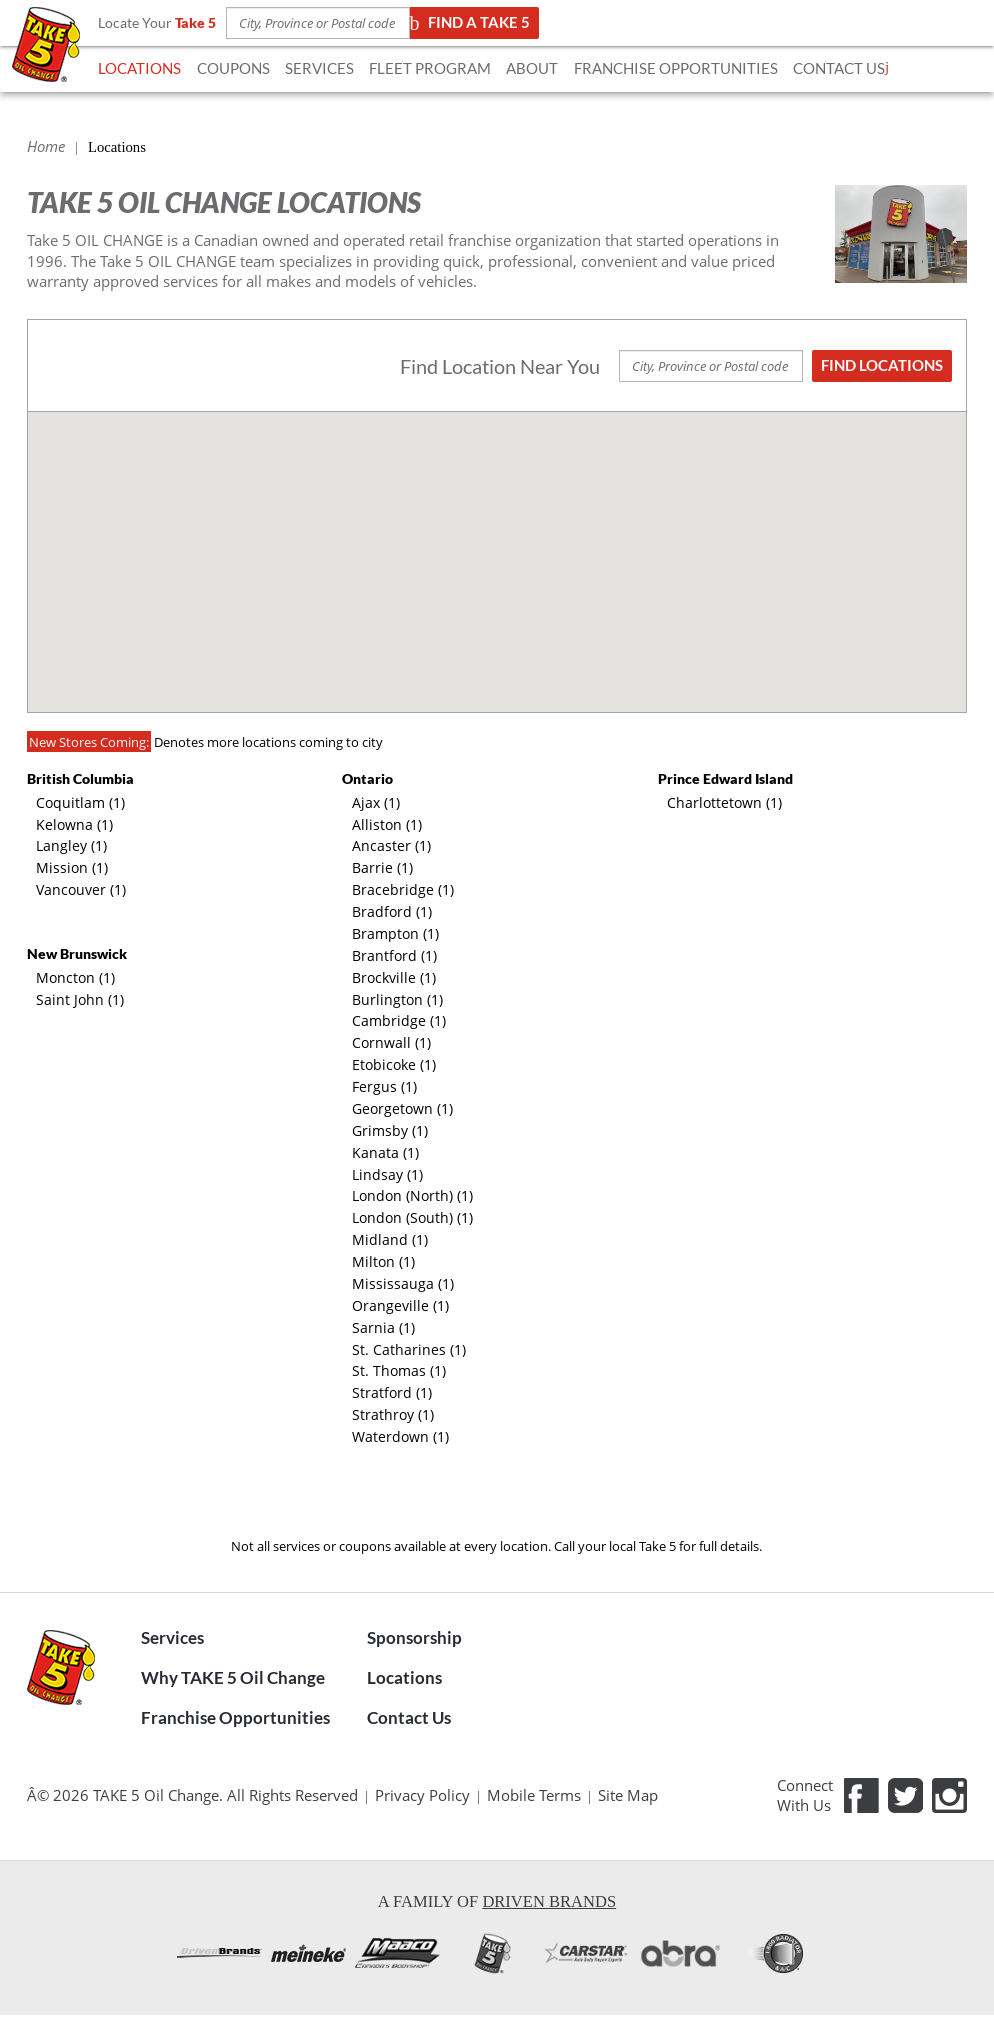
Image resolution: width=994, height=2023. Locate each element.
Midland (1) (390, 1239)
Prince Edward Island (725, 778)
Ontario (367, 778)
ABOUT (532, 68)
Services (172, 1638)
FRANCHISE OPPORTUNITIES (676, 68)
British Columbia (80, 778)
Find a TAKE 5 (472, 23)
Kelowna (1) (74, 824)
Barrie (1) (382, 867)
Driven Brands (549, 1901)
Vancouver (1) (81, 889)
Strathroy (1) (393, 1414)
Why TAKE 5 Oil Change (233, 1678)
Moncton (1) (75, 977)
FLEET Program (430, 68)
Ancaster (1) (391, 845)
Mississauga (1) (403, 1283)
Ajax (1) (376, 802)
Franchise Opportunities (235, 1718)
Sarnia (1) (383, 1327)
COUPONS (233, 68)
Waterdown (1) (400, 1436)
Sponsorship (414, 1638)
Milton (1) (383, 1261)
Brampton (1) (395, 933)
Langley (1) (71, 845)
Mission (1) (72, 867)
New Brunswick (77, 953)
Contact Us (409, 1718)
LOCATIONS (139, 68)
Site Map (628, 1795)
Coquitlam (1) (80, 802)
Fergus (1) (384, 1086)
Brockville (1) (394, 977)
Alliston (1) (387, 824)
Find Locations (882, 365)
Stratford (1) (392, 1392)
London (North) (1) (412, 1195)
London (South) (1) (412, 1217)
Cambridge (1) (399, 1020)
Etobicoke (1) (394, 1064)
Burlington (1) (397, 999)
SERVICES (319, 68)
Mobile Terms (534, 1795)
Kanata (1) (385, 1152)
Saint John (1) (80, 999)
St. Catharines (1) (409, 1349)
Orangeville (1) (400, 1305)
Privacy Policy (422, 1795)
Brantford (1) (394, 955)
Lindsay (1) (387, 1174)
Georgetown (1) (402, 1108)
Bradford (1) (392, 911)
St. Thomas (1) (399, 1370)
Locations (404, 1678)
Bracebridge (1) (403, 889)
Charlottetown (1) (724, 802)
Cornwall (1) (391, 1042)
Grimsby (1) (390, 1130)
